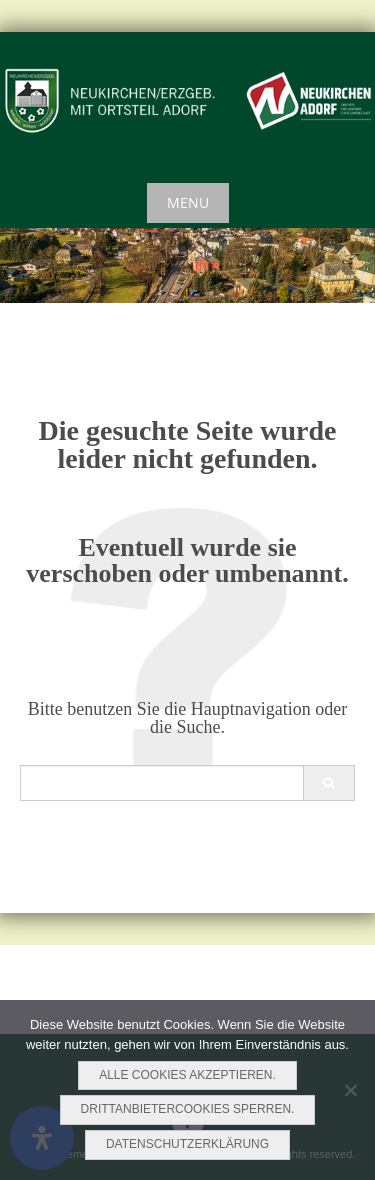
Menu (188, 202)
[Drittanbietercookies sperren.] (350, 1090)
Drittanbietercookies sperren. (188, 1109)
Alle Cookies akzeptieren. (187, 1075)
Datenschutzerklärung (187, 1144)
